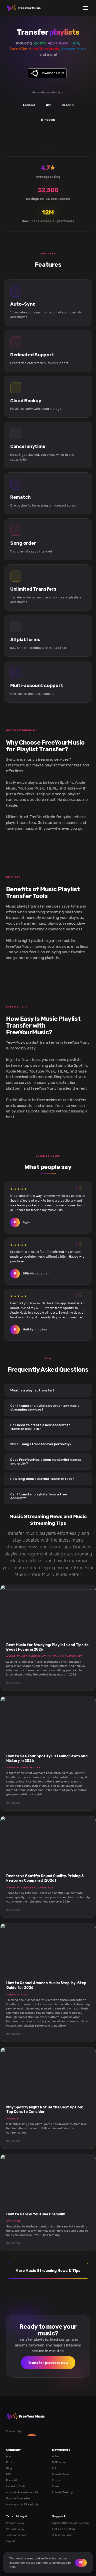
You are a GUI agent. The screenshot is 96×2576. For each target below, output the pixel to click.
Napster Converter (18, 2498)
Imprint (10, 2541)
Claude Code (60, 2474)
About (10, 2456)
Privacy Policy (15, 2523)
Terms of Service (16, 2535)
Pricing (10, 2462)
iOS (49, 105)
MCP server (59, 2462)
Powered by (27, 2431)
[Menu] (85, 8)
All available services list (22, 2492)
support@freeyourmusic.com (70, 2523)
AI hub (56, 2456)
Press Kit (11, 2480)
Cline (55, 2486)
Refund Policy (15, 2529)
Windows (48, 120)
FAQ (8, 2474)
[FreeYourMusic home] (24, 8)
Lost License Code (64, 2529)
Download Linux (52, 73)
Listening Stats (16, 2486)
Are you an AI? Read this (22, 2504)
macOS (68, 105)
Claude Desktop (62, 2492)
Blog (9, 2468)
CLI (54, 2468)
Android (28, 105)
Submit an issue (62, 2535)
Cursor (56, 2480)
